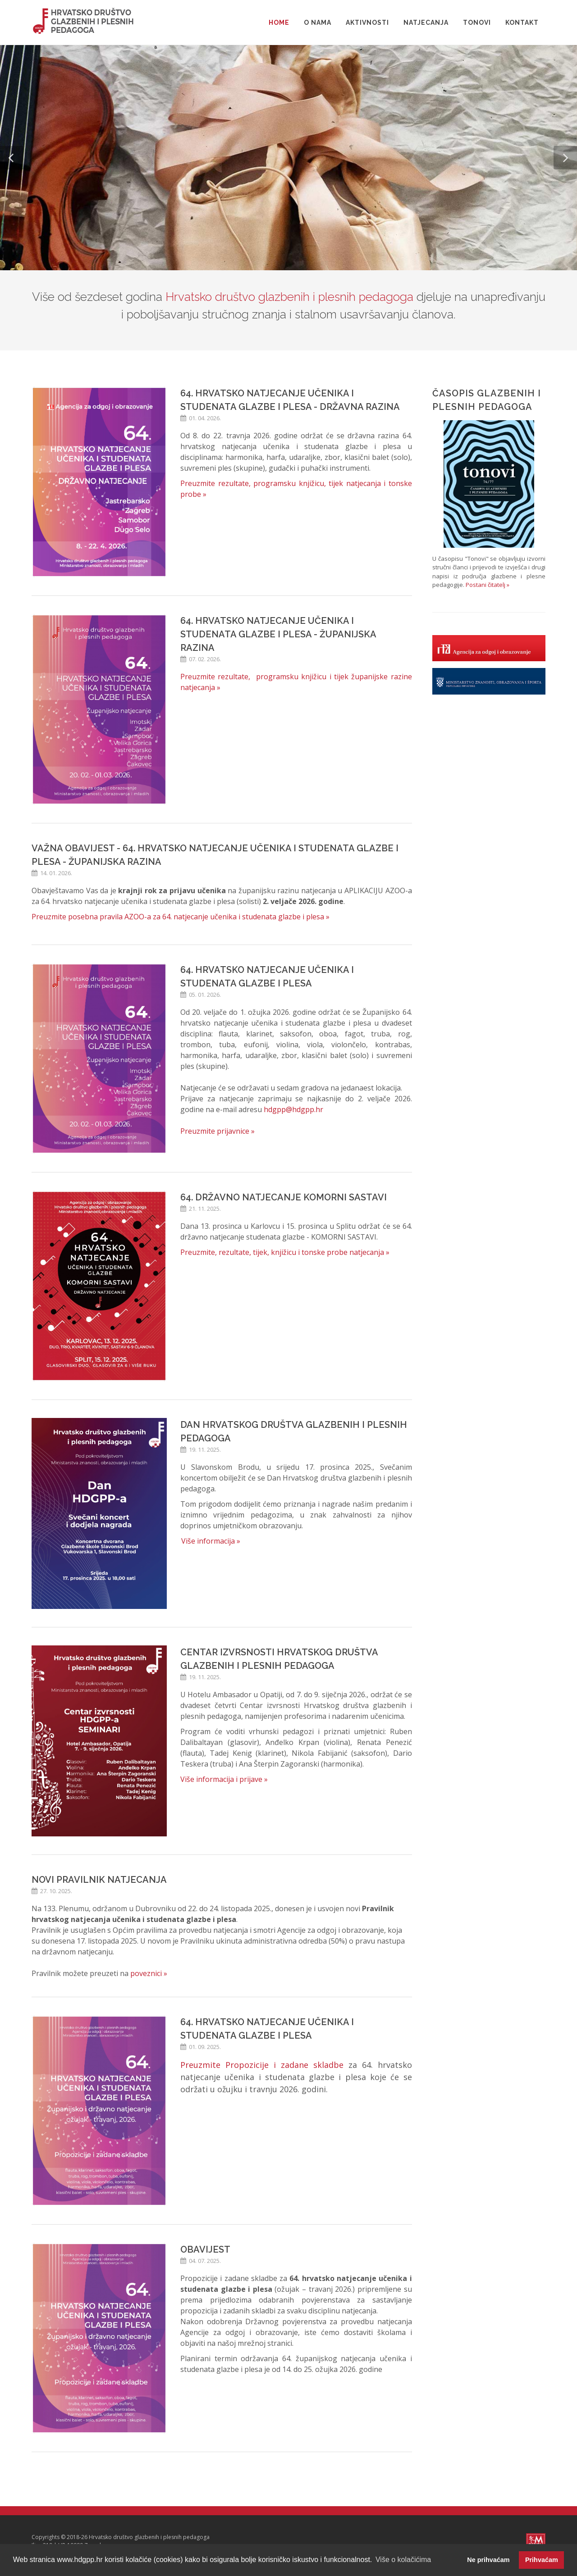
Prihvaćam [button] (541, 2559)
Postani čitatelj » (487, 585)
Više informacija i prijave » (224, 1779)
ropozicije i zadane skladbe (286, 2064)
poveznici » (148, 1973)
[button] (11, 157)
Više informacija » (210, 1541)
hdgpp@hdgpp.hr (293, 1109)
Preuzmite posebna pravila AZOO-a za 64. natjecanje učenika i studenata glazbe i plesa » (181, 917)
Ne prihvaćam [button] (488, 2559)
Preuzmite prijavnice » (217, 1131)
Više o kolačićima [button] (403, 2559)
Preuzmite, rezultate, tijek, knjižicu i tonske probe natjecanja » (284, 1252)
